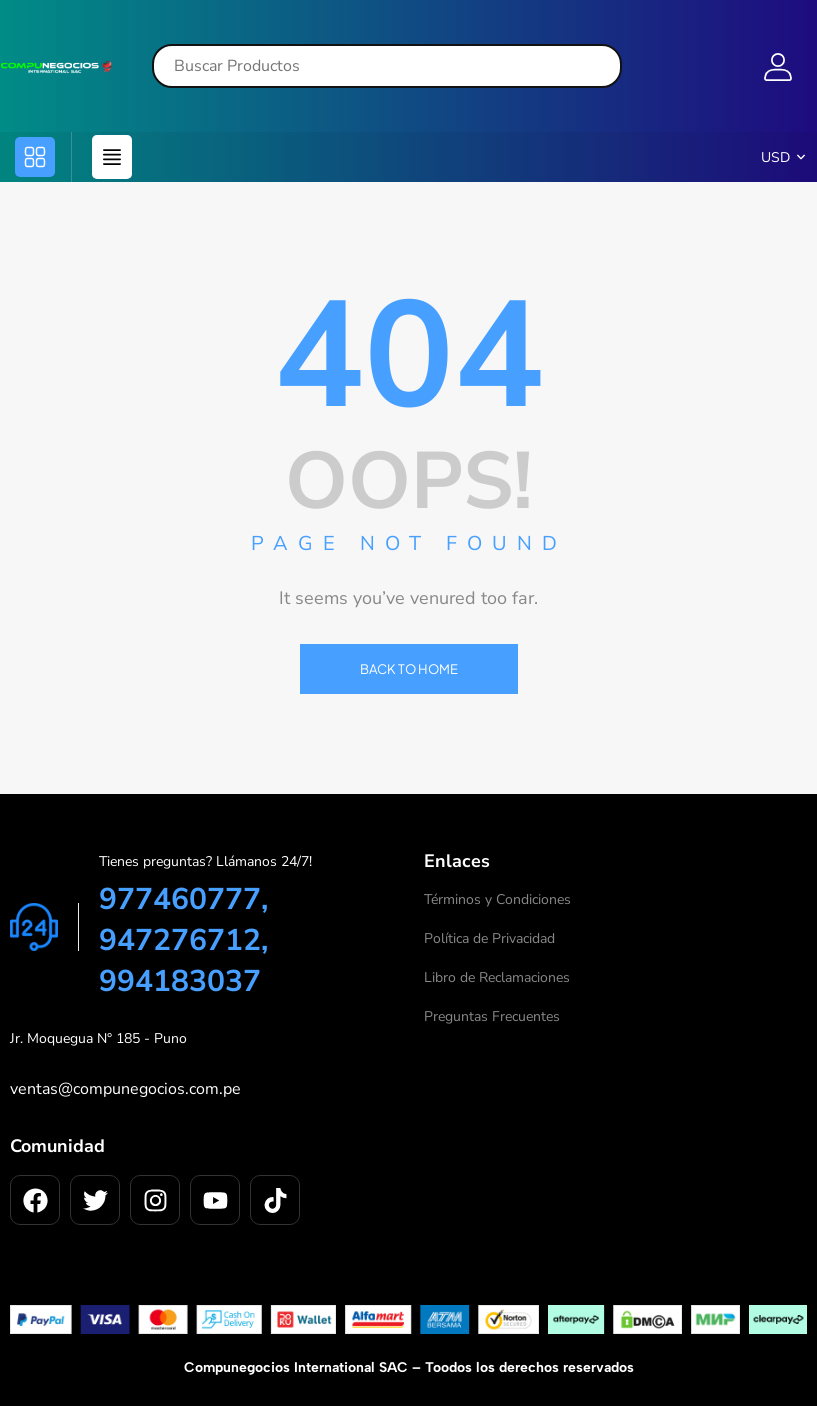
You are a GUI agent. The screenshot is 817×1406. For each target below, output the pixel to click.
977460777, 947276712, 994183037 (183, 940)
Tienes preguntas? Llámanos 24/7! (205, 861)
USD (775, 157)
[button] (35, 157)
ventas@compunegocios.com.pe (125, 1089)
